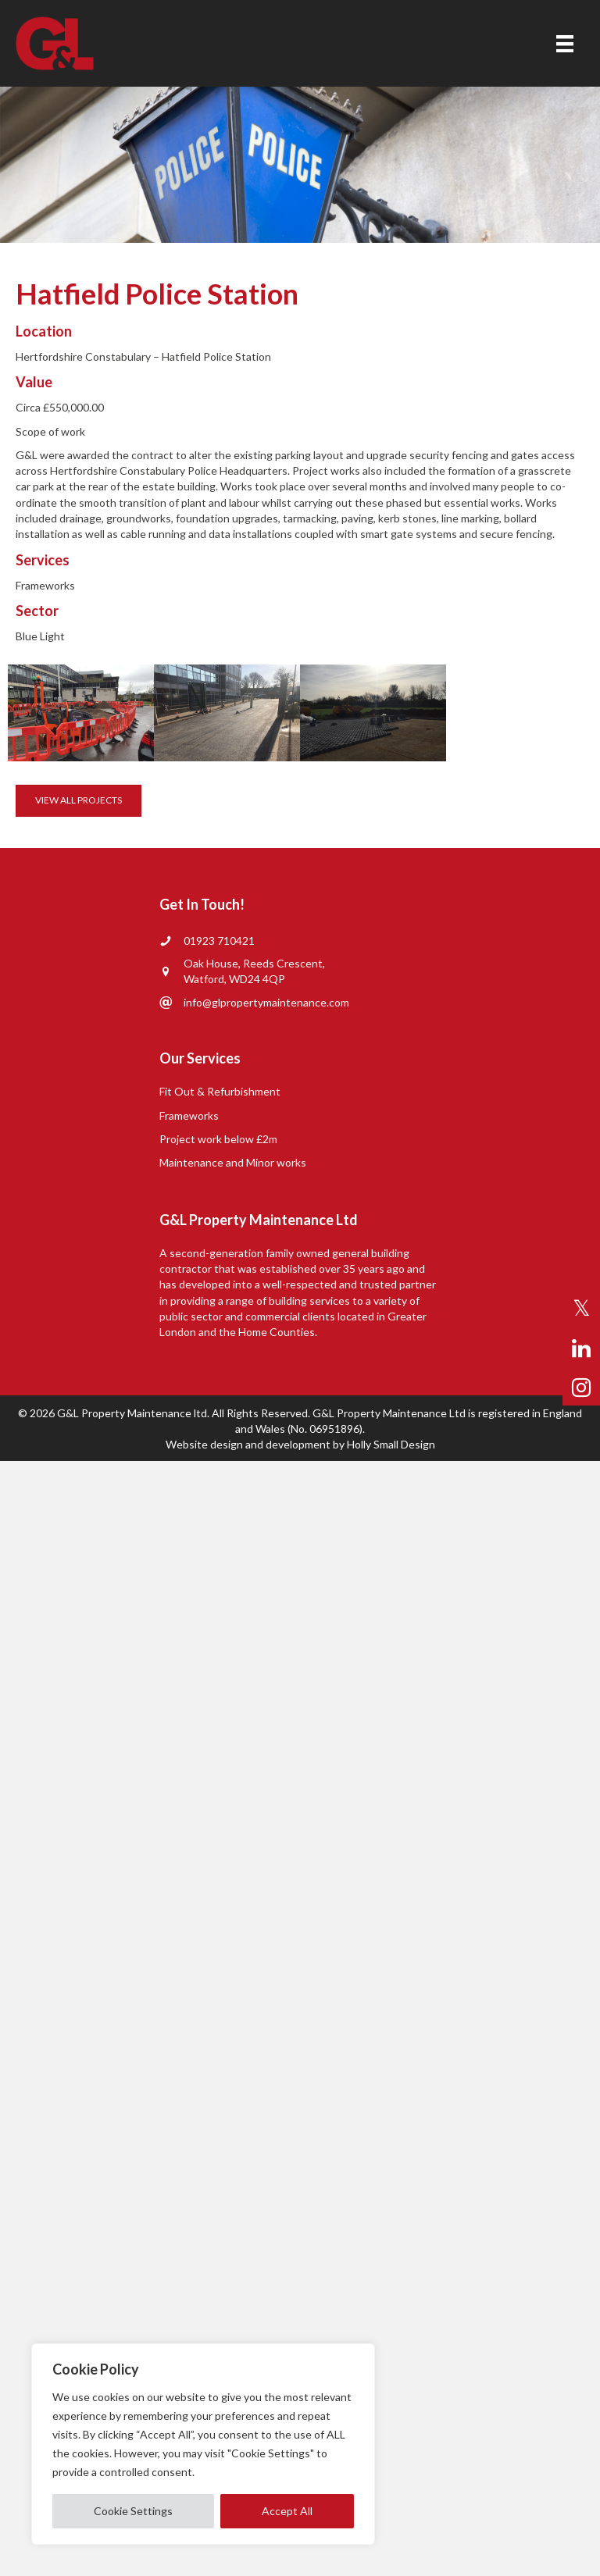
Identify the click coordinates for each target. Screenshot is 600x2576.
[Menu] (564, 43)
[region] (203, 2444)
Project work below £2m (218, 1138)
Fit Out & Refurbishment (219, 1091)
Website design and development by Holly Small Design (300, 1444)
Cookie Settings (133, 2510)
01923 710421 (219, 940)
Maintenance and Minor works (232, 1162)
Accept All (287, 2510)
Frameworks (189, 1115)
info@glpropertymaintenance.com (266, 1002)
